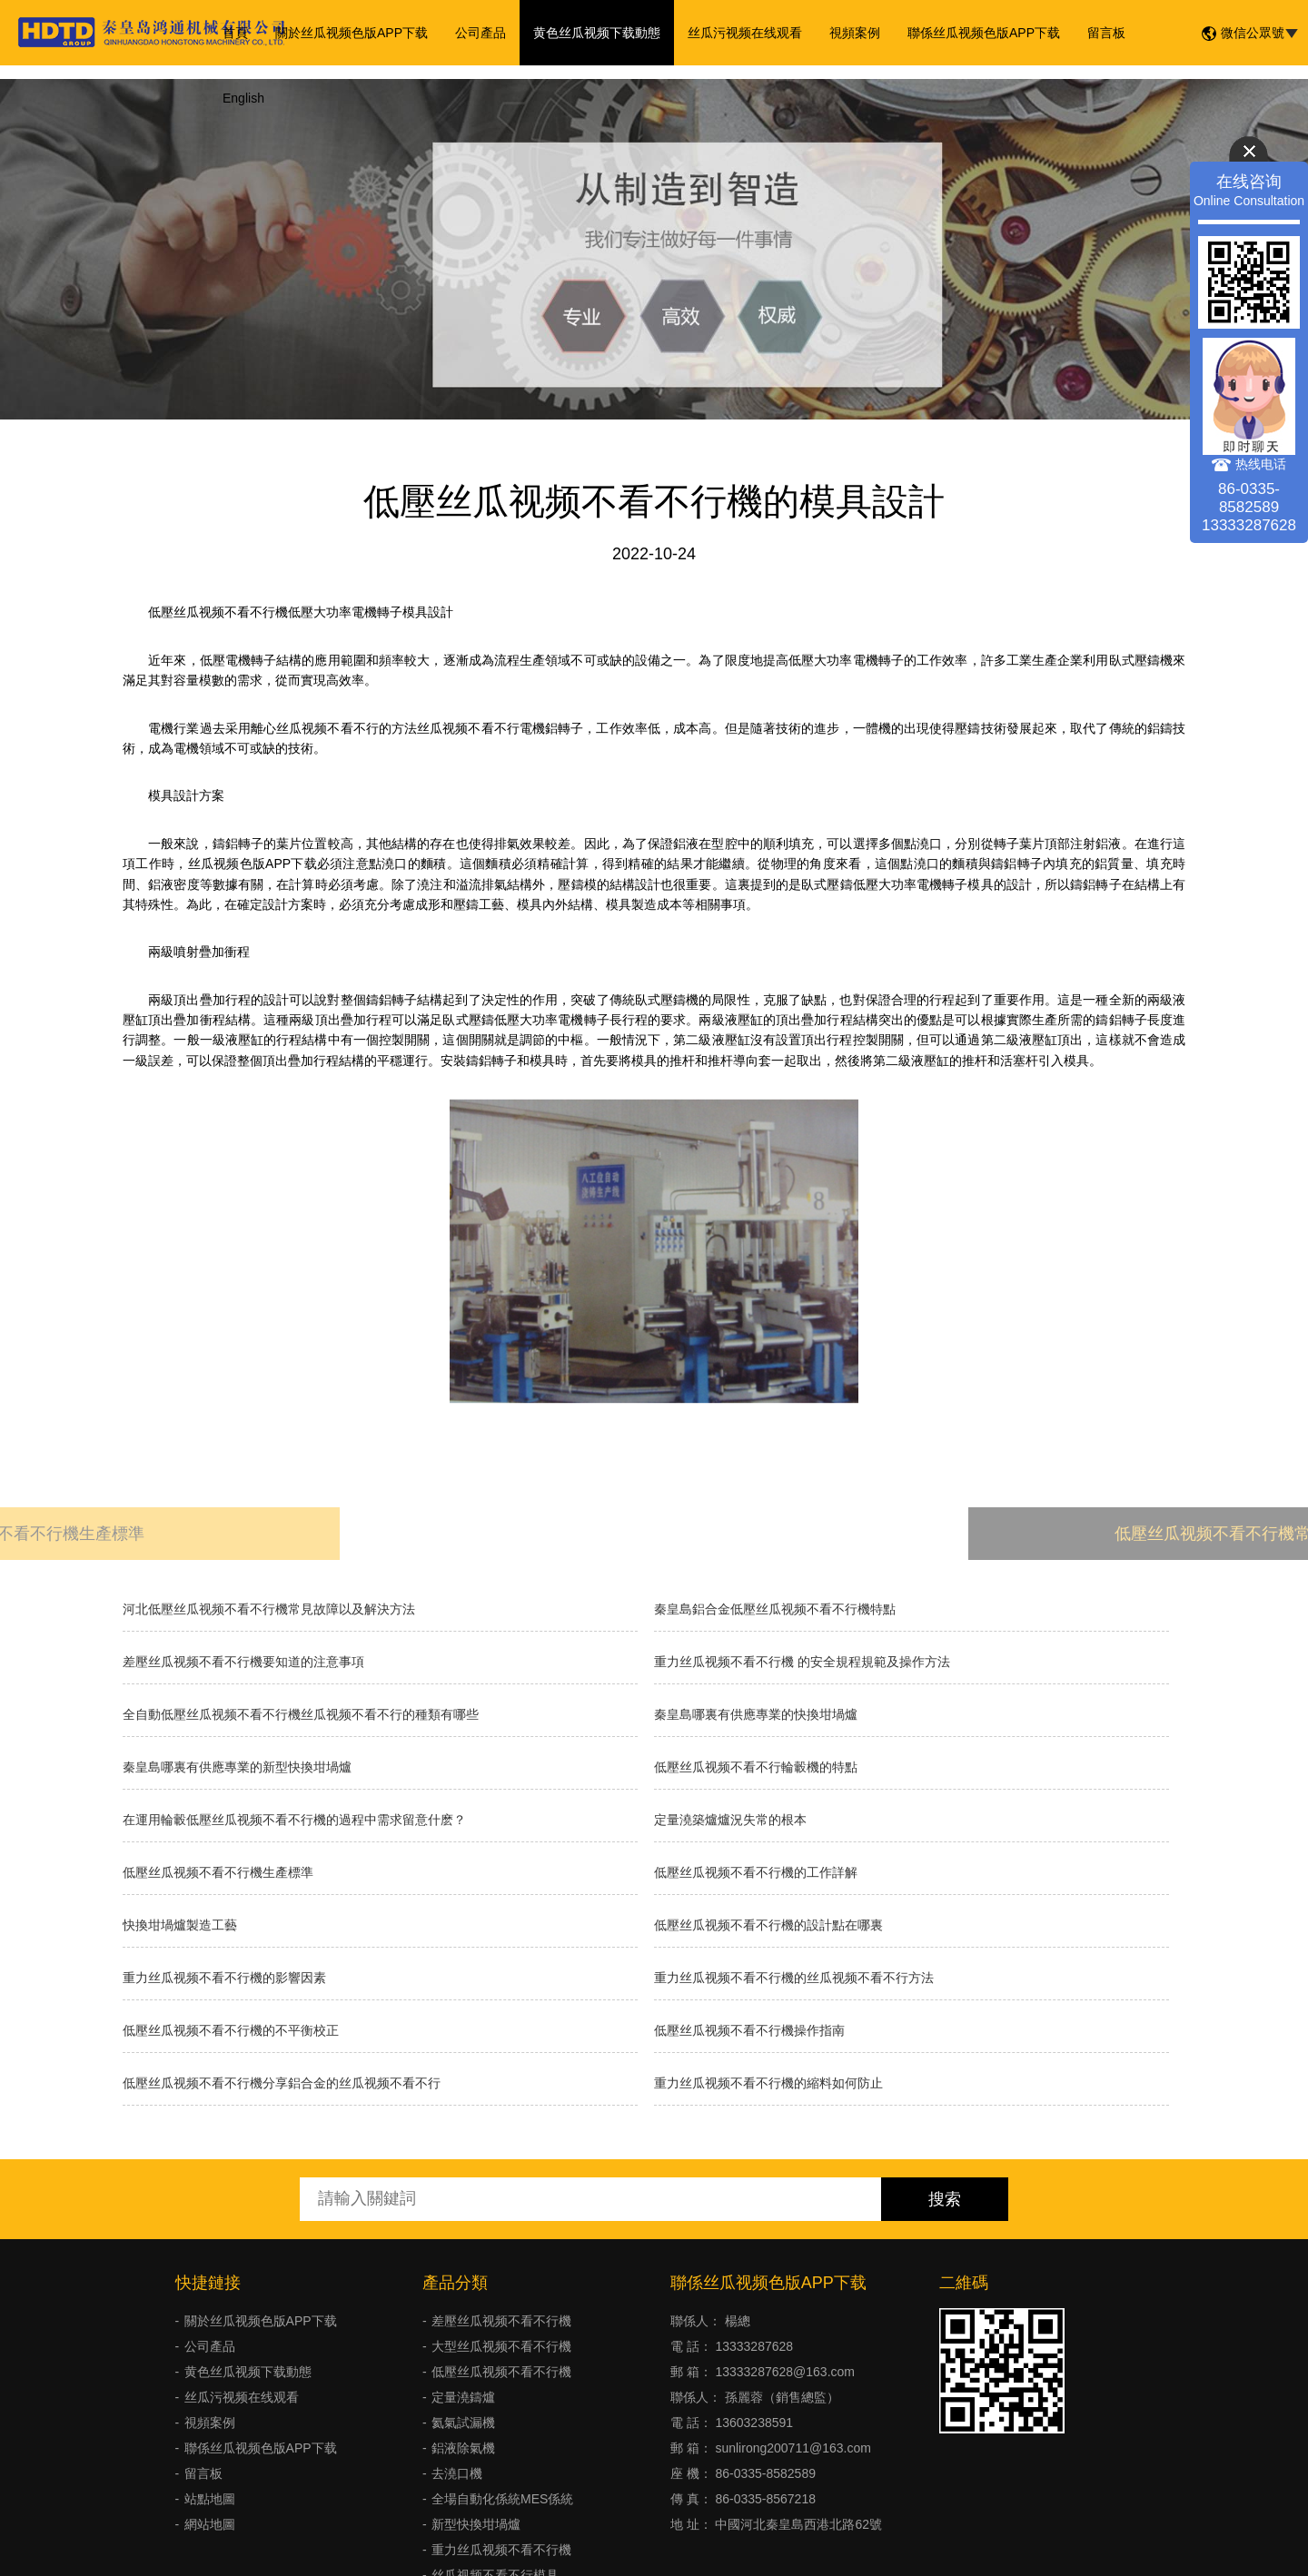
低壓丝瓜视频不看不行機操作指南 (749, 2030)
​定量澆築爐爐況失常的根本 (730, 1819)
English (243, 98)
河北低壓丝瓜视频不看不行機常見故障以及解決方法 (269, 1609)
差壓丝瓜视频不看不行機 (501, 2321)
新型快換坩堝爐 (475, 2524)
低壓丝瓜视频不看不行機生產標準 (218, 1872)
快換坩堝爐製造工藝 (180, 1925)
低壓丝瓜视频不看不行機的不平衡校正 (231, 2030)
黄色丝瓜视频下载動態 (596, 32)
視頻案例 (854, 32)
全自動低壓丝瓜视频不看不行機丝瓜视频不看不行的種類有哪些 (301, 1714)
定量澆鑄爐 (463, 2397)
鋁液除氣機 (463, 2448)
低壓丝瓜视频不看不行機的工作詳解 (755, 1872)
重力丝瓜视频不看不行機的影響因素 (224, 1977)
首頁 (235, 32)
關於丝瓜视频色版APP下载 (351, 32)
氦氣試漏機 (463, 2422)
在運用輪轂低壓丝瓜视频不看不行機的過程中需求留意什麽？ (294, 1819)
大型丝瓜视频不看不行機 (501, 2346)
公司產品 (480, 32)
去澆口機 (456, 2473)
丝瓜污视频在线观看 (745, 32)
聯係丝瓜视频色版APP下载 (983, 32)
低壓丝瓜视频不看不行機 (501, 2371)
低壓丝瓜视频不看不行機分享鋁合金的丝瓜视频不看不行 (282, 2083)
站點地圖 (209, 2499)
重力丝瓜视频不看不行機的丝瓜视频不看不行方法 (794, 1977)
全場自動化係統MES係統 (502, 2499)
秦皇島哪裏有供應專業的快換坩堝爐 (755, 1714)
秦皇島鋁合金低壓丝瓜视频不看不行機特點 (775, 1609)
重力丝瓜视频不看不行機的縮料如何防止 (768, 2083)
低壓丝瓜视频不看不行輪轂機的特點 (755, 1767)
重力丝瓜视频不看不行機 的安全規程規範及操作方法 (802, 1661)
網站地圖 (209, 2524)
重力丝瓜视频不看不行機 (501, 2549)
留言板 (1106, 32)
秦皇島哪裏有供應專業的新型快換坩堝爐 (237, 1767)
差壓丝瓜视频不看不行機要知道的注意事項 (243, 1661)
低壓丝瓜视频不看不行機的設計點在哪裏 (768, 1925)
